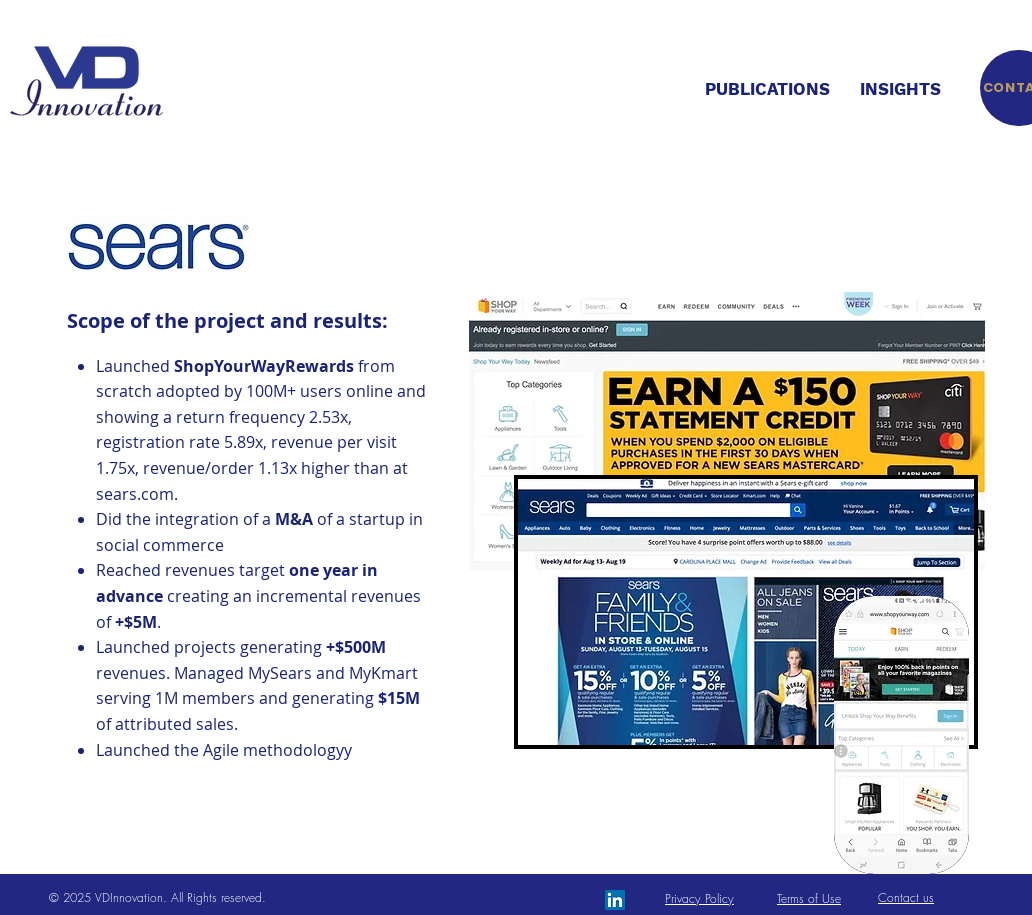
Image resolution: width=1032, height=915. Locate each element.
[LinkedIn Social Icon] (615, 900)
